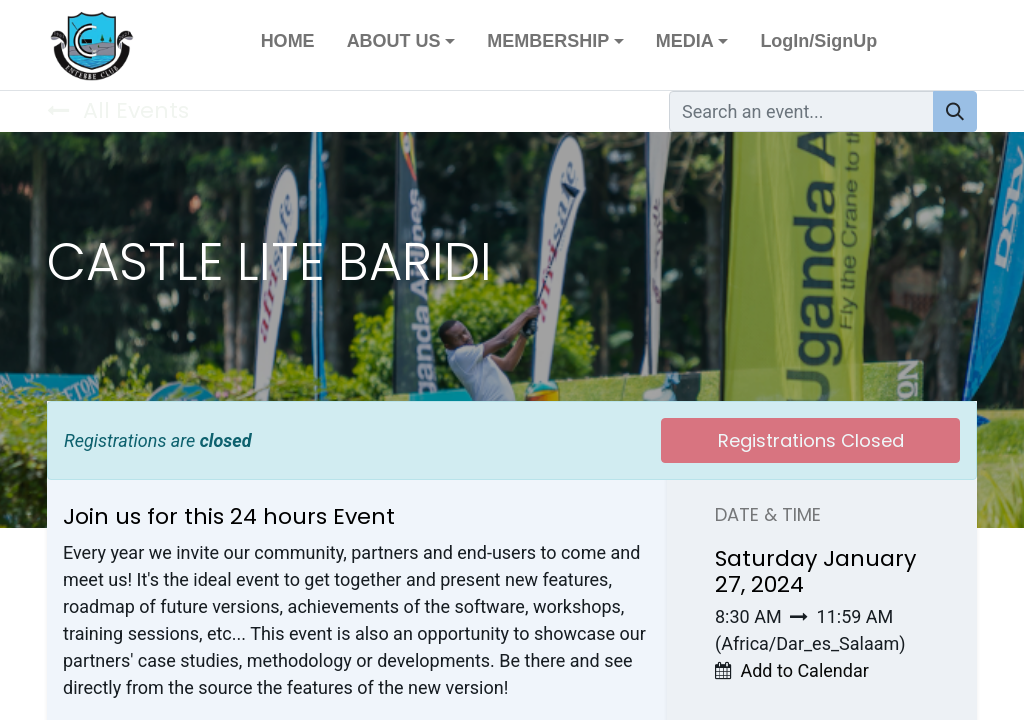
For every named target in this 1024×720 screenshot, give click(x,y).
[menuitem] (288, 45)
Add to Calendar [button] (804, 670)
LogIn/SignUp (818, 41)
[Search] (955, 111)
